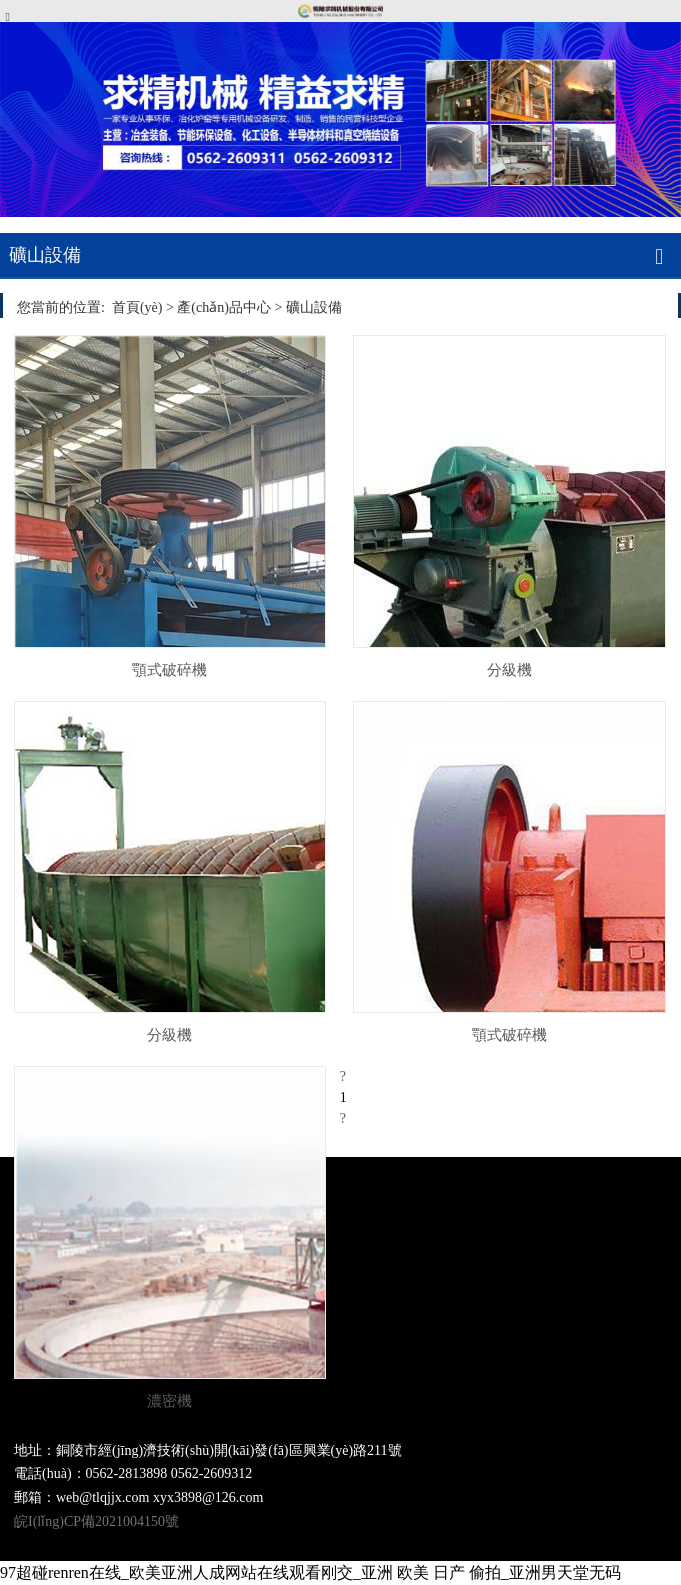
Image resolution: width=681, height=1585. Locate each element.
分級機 (509, 669)
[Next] (343, 1118)
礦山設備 (314, 307)
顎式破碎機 (169, 669)
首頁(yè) (137, 307)
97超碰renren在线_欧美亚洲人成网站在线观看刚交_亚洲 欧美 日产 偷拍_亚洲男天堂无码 (310, 1572)
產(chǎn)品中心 (224, 307)
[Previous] (343, 1076)
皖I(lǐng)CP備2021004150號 (96, 1521)
